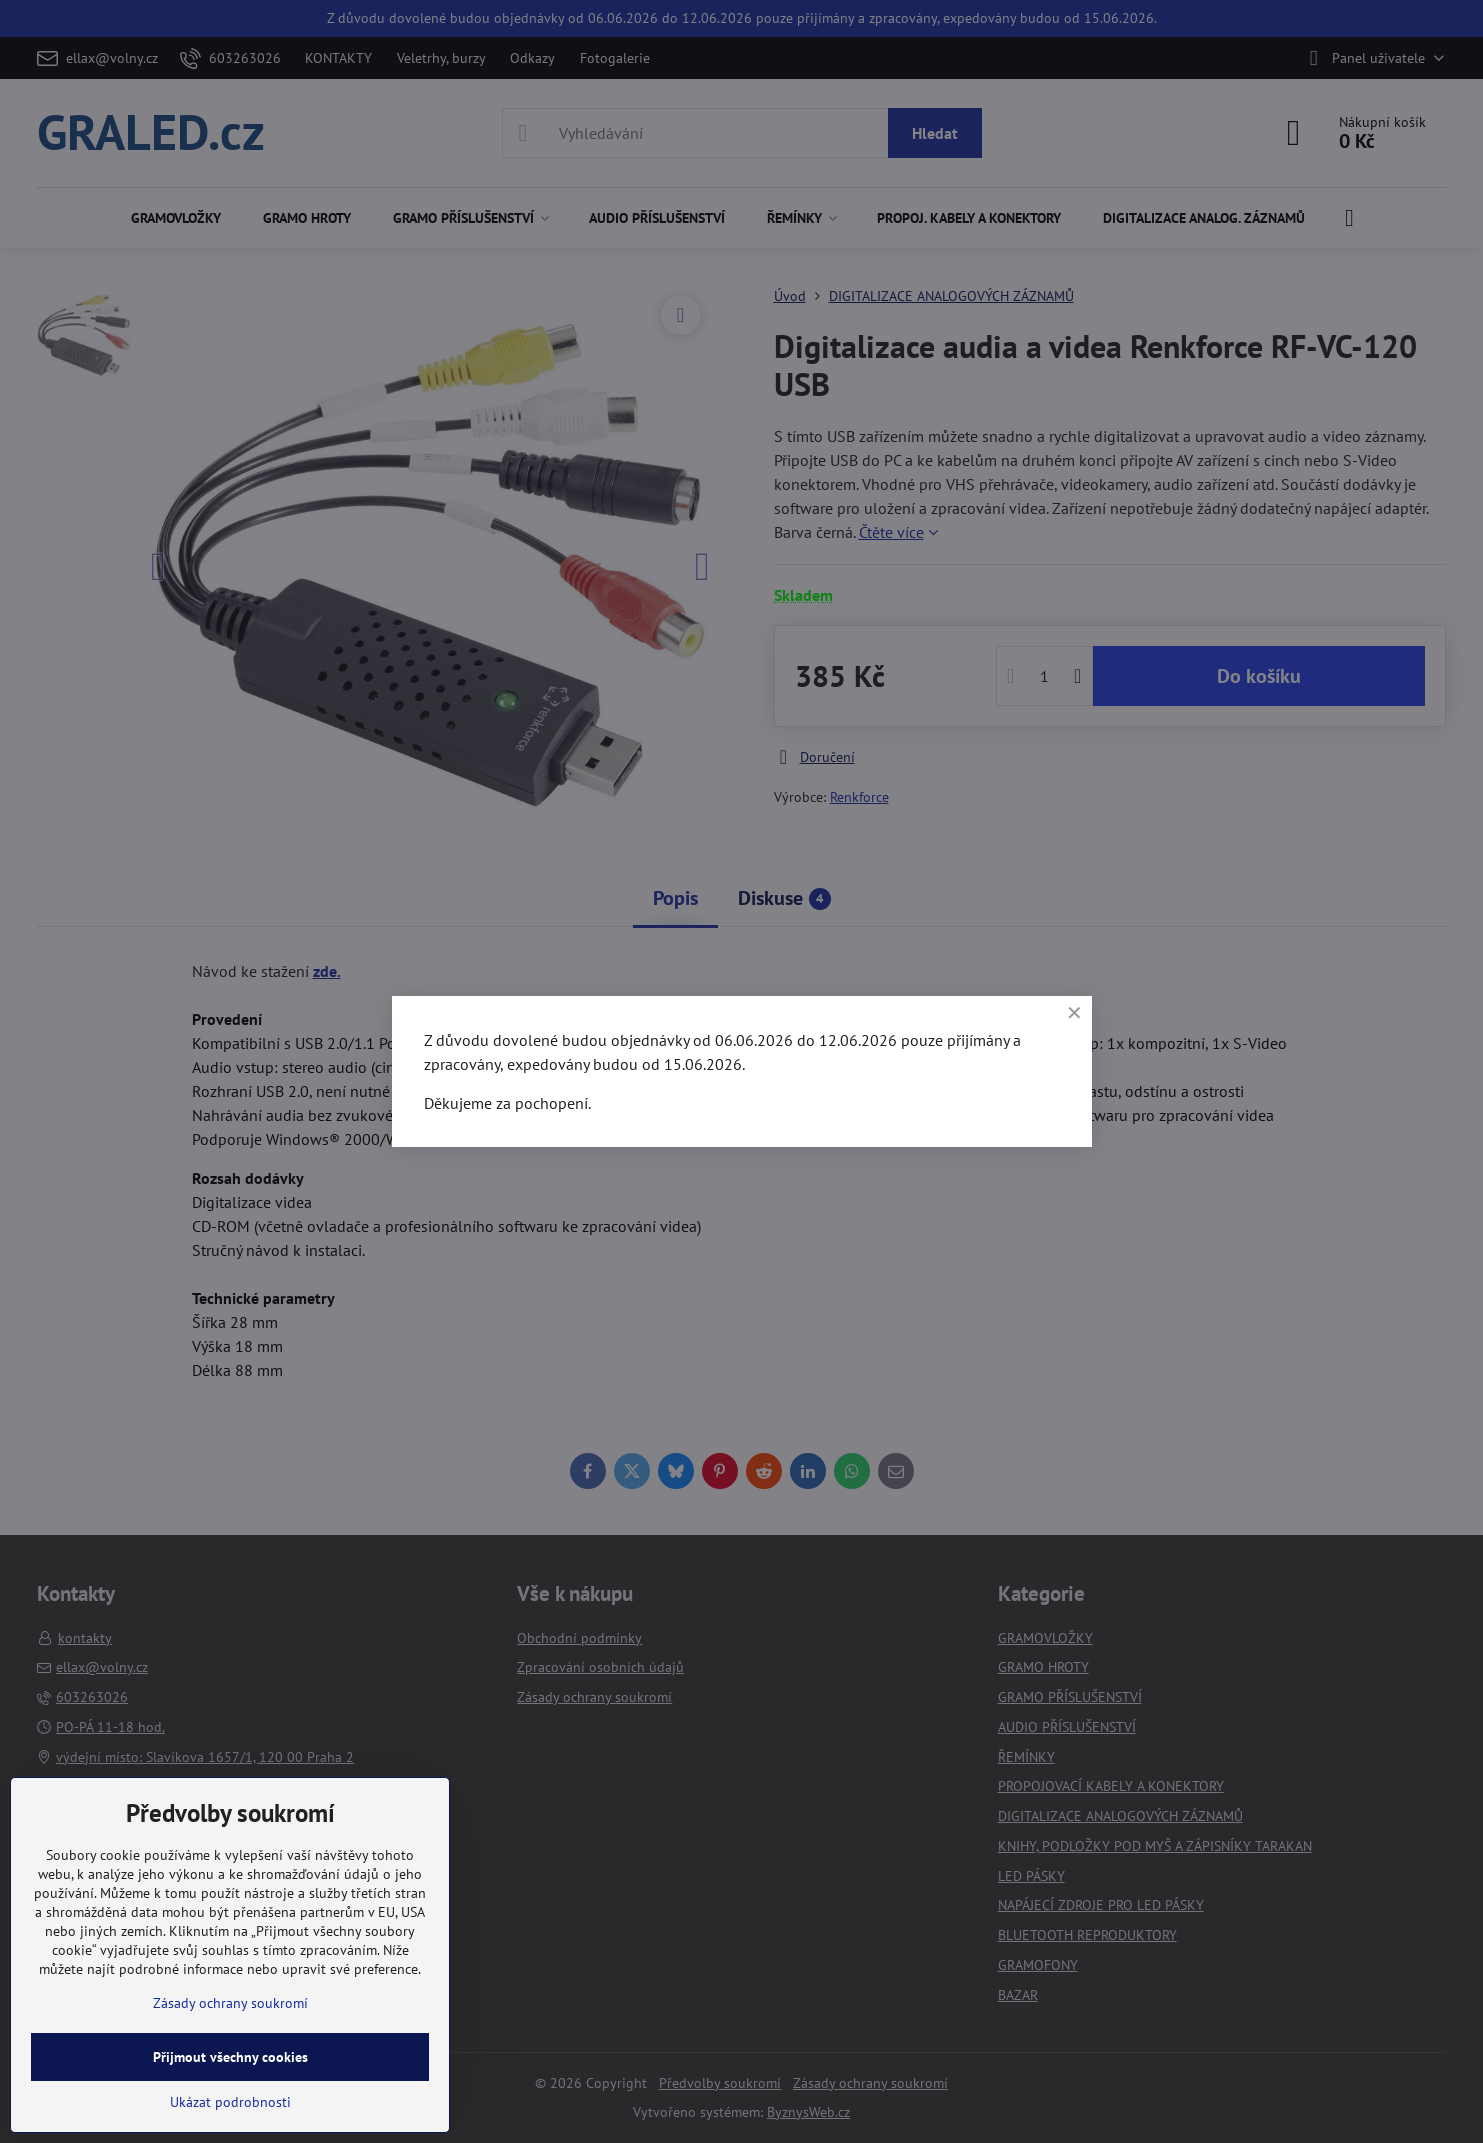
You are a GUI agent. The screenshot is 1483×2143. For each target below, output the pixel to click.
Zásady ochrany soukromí (230, 2003)
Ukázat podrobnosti (230, 2102)
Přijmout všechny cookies (230, 2057)
